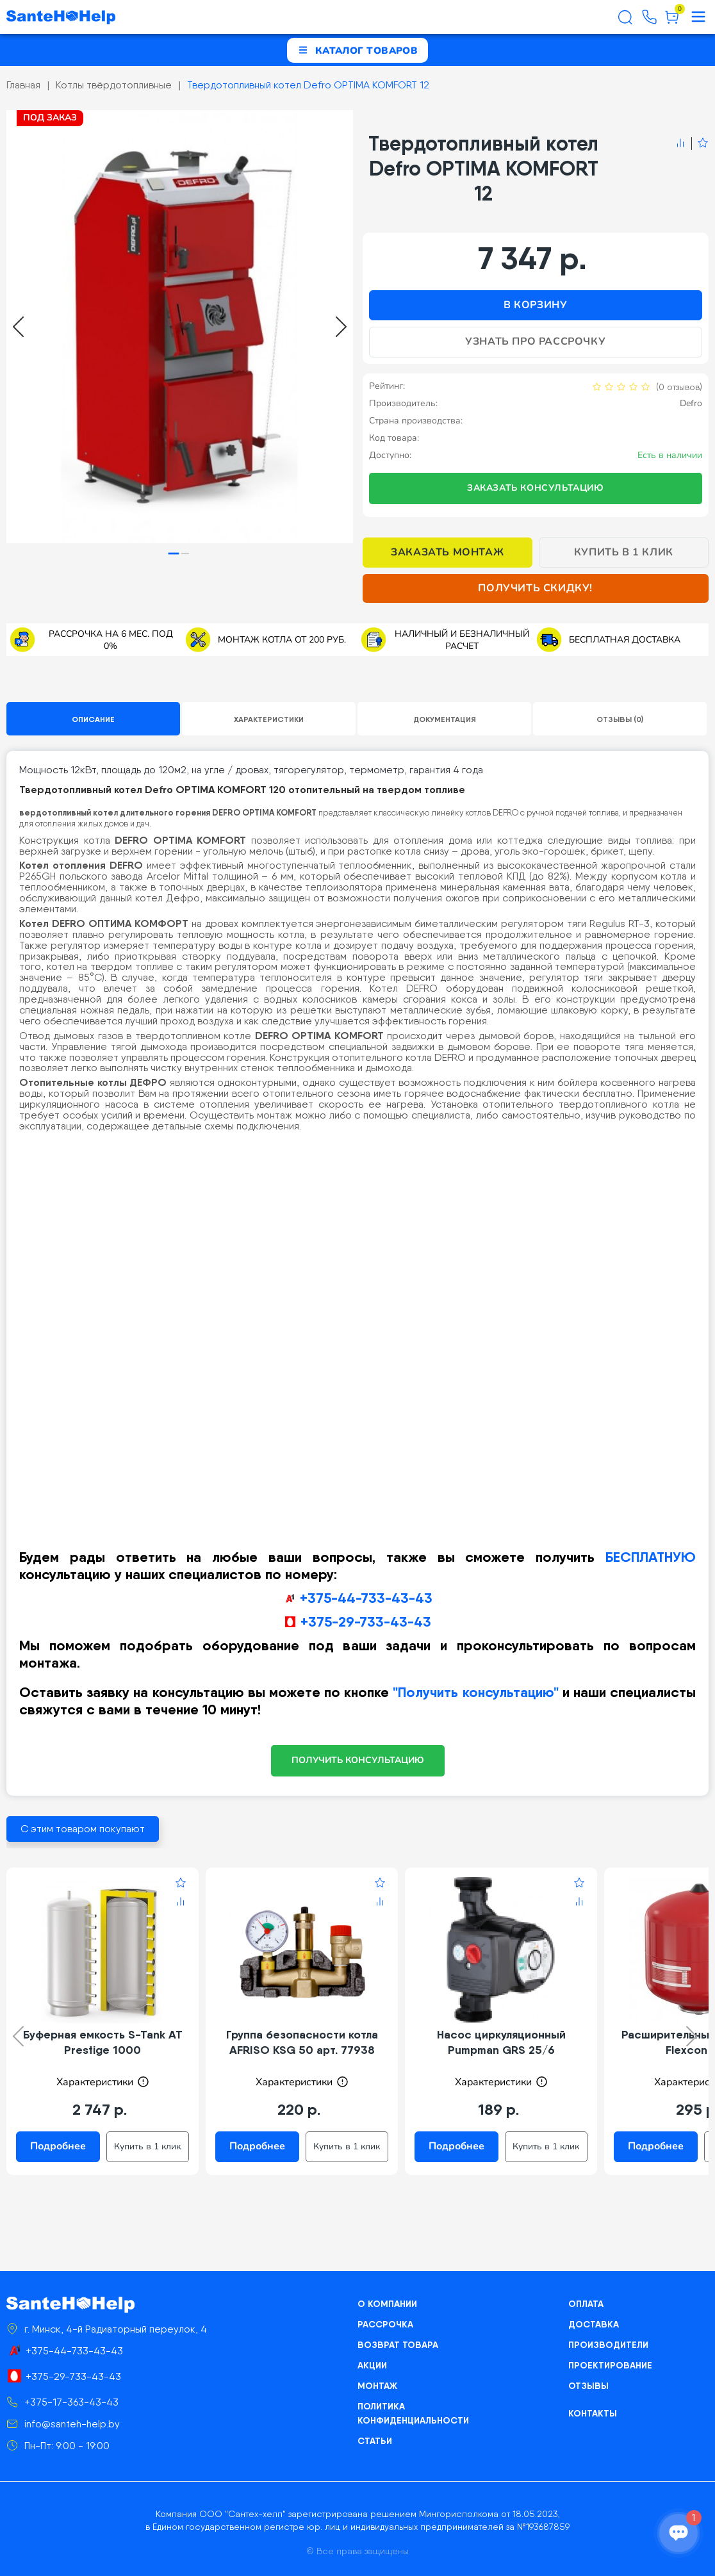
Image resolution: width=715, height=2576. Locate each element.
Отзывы (588, 2385)
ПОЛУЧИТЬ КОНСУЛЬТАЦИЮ (358, 1760)
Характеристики (269, 719)
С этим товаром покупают (83, 1829)
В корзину (535, 305)
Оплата (586, 2303)
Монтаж (377, 2385)
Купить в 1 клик (623, 552)
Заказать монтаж (447, 552)
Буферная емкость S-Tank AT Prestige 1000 (103, 2042)
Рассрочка (385, 2324)
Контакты (592, 2413)
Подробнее (58, 2146)
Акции (372, 2365)
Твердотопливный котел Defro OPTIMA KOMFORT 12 (308, 85)
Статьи (375, 2441)
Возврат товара (398, 2344)
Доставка (593, 2324)
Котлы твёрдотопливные (114, 85)
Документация (444, 719)
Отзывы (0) (619, 719)
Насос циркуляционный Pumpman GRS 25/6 (501, 2042)
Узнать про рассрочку (535, 341)
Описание (93, 719)
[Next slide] (341, 326)
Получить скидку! (535, 588)
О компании (387, 2303)
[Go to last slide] (18, 326)
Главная (23, 85)
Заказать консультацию (535, 488)
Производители (608, 2344)
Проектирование (610, 2365)
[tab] (173, 553)
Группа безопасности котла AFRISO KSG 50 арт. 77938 (302, 2042)
